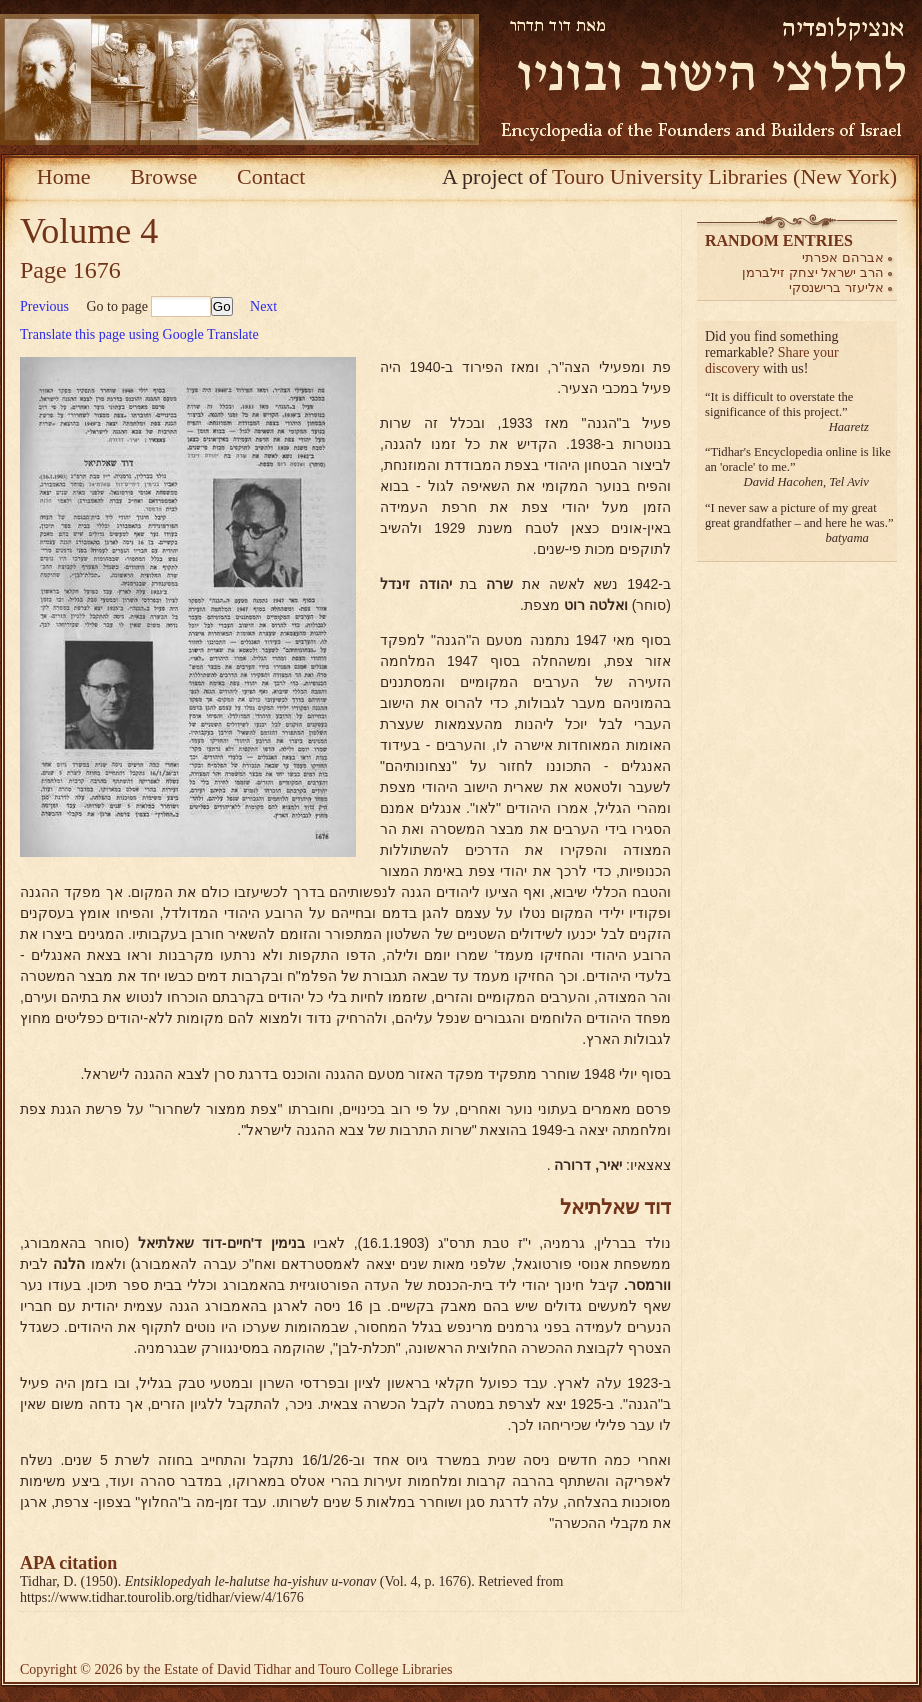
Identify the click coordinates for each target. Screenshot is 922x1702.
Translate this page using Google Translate (139, 334)
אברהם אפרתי (843, 257)
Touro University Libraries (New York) (724, 176)
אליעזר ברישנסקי (836, 287)
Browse (163, 176)
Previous (44, 306)
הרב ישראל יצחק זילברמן (813, 272)
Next (263, 306)
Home (64, 176)
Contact (271, 176)
